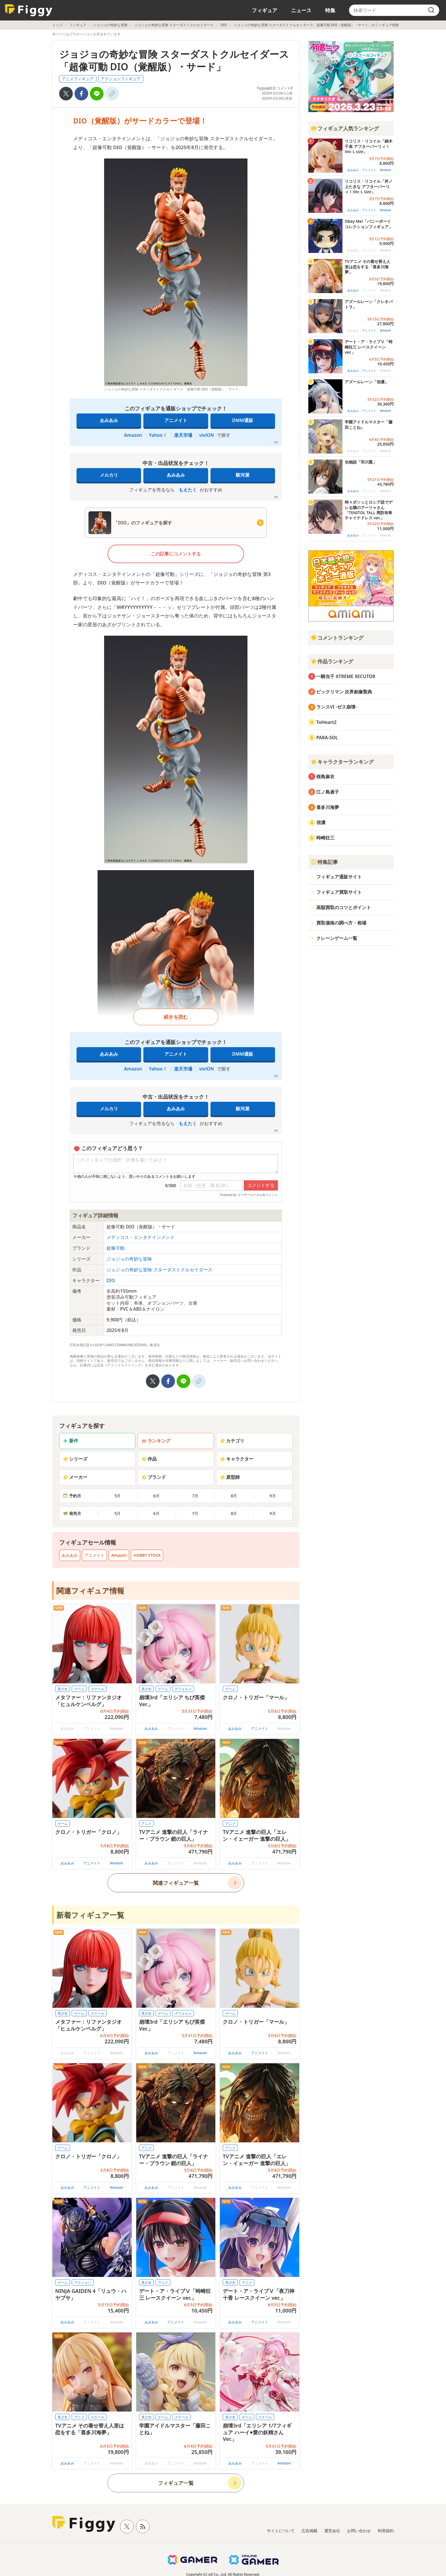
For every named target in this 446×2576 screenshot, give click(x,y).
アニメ (146, 1823)
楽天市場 (183, 435)
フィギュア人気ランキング (345, 128)
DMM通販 (242, 420)
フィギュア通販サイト (339, 877)
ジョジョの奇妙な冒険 (110, 24)
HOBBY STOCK (147, 1555)
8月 (234, 1495)
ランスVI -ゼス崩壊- (336, 707)
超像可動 (115, 1248)
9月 (273, 1495)
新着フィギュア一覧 (90, 1915)
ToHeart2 (326, 722)
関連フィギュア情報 (90, 1590)
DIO (223, 24)
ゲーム (79, 1689)
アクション (82, 2282)
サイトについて (281, 2530)
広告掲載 (309, 2530)
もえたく (188, 490)
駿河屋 (242, 475)
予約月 (72, 1495)
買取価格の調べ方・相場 (341, 923)
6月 (156, 1495)
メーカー (75, 1477)
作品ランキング (332, 661)
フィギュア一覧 (176, 2483)
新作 (70, 1441)
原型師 (230, 1477)
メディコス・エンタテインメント (140, 1237)
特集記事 (324, 861)
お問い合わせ (359, 2530)
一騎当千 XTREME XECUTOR (345, 676)
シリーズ (75, 1459)
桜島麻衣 (325, 776)
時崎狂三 (325, 838)
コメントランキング (337, 637)
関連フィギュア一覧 (176, 1882)
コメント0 (284, 88)
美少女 (62, 1689)
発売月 (72, 1513)
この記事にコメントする (176, 554)
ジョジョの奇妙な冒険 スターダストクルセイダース (174, 24)
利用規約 (386, 2530)
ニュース (301, 10)
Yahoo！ (158, 435)
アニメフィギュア (78, 78)
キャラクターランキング (342, 761)
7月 (195, 1495)
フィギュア (264, 10)
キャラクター (236, 1459)
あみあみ (109, 420)
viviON (206, 435)
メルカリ (109, 475)
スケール (97, 1689)
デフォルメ (183, 1689)
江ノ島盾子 (327, 792)
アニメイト (175, 420)
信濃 (320, 822)
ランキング (155, 1441)
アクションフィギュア (121, 78)
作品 (149, 1459)
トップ (57, 24)
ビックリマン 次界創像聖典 (344, 692)
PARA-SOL (327, 737)
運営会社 (332, 2530)
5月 (117, 1495)
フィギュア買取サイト (339, 892)
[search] (431, 10)
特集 (330, 10)
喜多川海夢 (327, 807)
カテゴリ (232, 1441)
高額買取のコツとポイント (343, 907)
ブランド (153, 1477)
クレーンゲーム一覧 (336, 938)
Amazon (133, 435)
